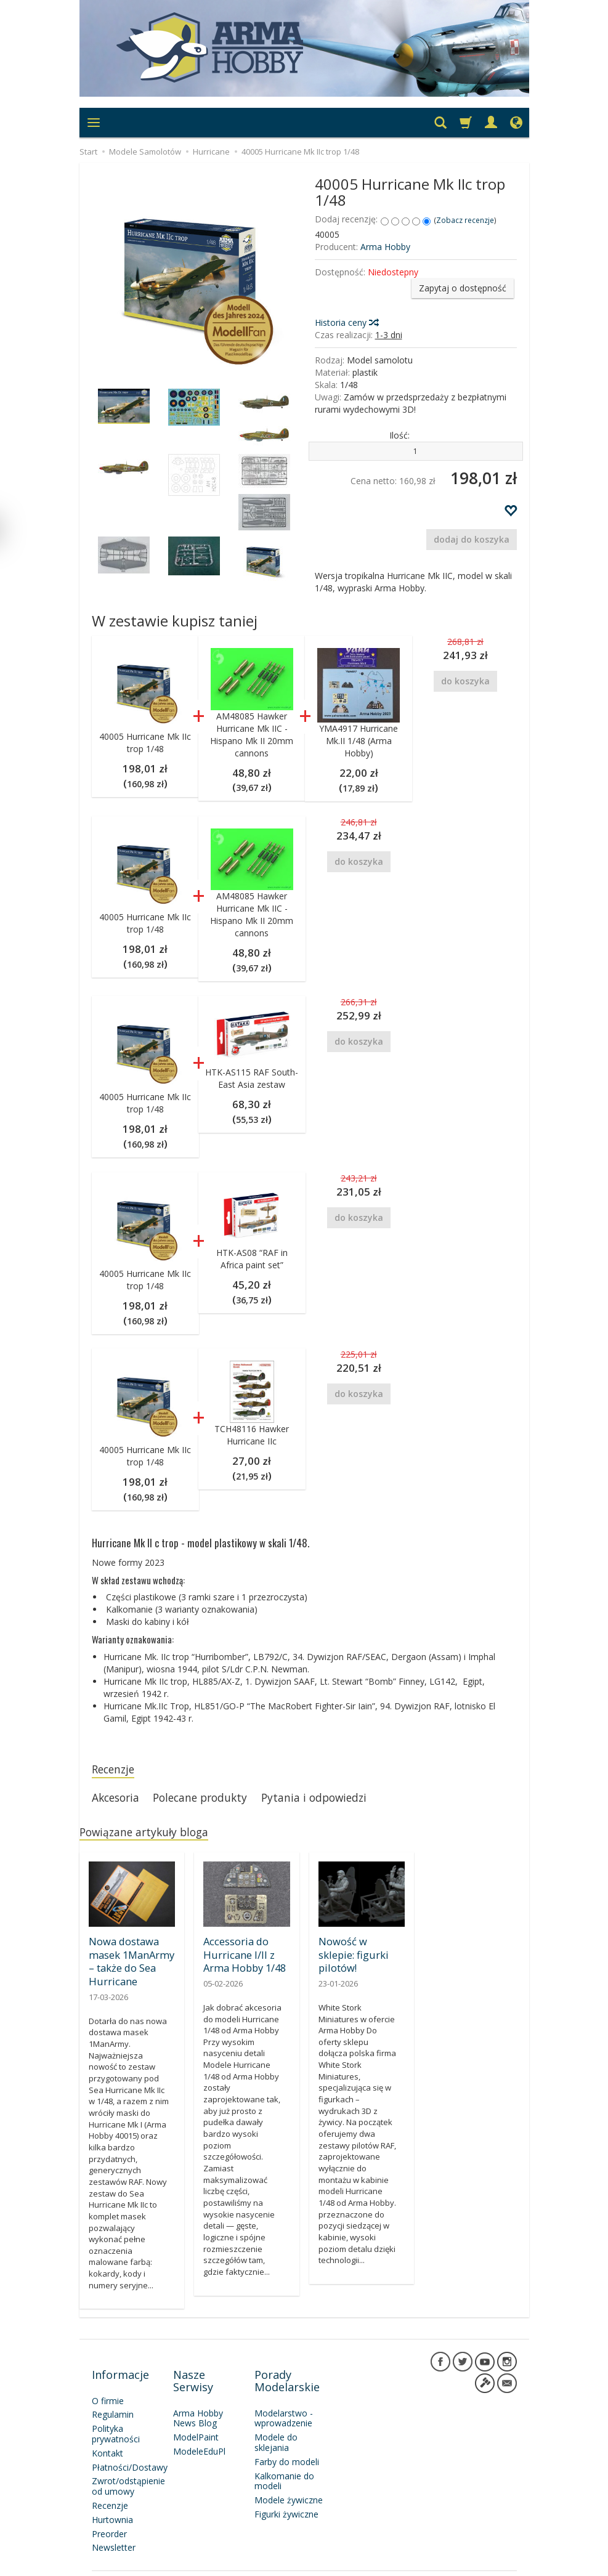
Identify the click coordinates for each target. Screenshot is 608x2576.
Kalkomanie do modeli (284, 2461)
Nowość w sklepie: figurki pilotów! (359, 1951)
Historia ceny (346, 322)
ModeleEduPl (199, 2431)
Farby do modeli (286, 2442)
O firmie (108, 2381)
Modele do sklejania (276, 2423)
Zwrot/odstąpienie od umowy (128, 2466)
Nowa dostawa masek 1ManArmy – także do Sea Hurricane (130, 1962)
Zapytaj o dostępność (462, 288)
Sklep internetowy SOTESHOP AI (462, 2563)
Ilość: (399, 435)
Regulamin (113, 2394)
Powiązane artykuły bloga (151, 1836)
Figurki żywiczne (286, 2494)
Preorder (109, 2514)
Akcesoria (119, 1800)
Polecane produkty (213, 1800)
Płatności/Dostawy (130, 2447)
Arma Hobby (385, 247)
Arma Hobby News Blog (198, 2399)
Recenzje (116, 1770)
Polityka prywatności (116, 2414)
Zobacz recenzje (465, 220)
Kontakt (107, 2433)
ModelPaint (196, 2417)
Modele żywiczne (288, 2480)
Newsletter (114, 2527)
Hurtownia (112, 2500)
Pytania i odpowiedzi (339, 1800)
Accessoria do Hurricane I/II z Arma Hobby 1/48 (243, 1957)
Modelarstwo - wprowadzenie (283, 2399)
